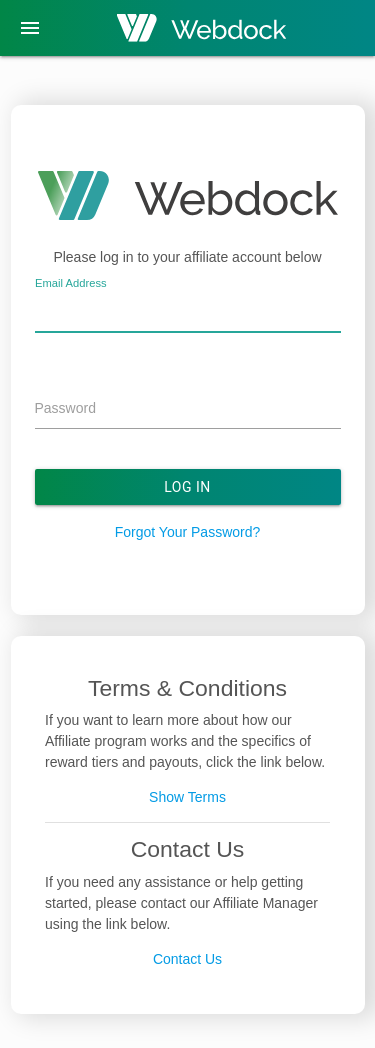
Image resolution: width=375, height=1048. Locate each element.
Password (65, 408)
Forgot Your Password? (188, 532)
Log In (187, 487)
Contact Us (187, 959)
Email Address (71, 282)
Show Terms (187, 797)
